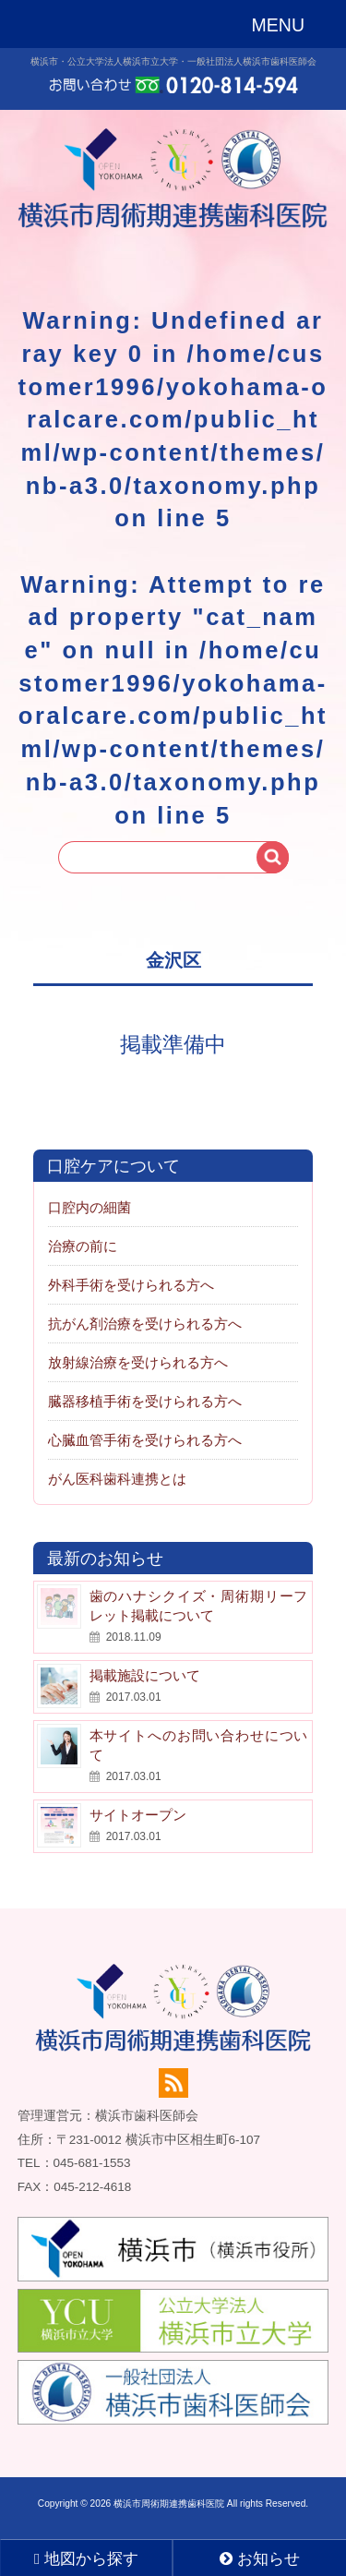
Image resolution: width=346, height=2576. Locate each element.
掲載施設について (144, 1675)
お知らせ (260, 2559)
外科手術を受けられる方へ (131, 1285)
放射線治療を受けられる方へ (138, 1362)
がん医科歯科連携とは (117, 1479)
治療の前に (82, 1246)
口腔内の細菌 (89, 1207)
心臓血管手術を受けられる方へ (145, 1440)
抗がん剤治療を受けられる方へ (145, 1323)
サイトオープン (137, 1815)
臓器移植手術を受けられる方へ (145, 1401)
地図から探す (86, 2559)
